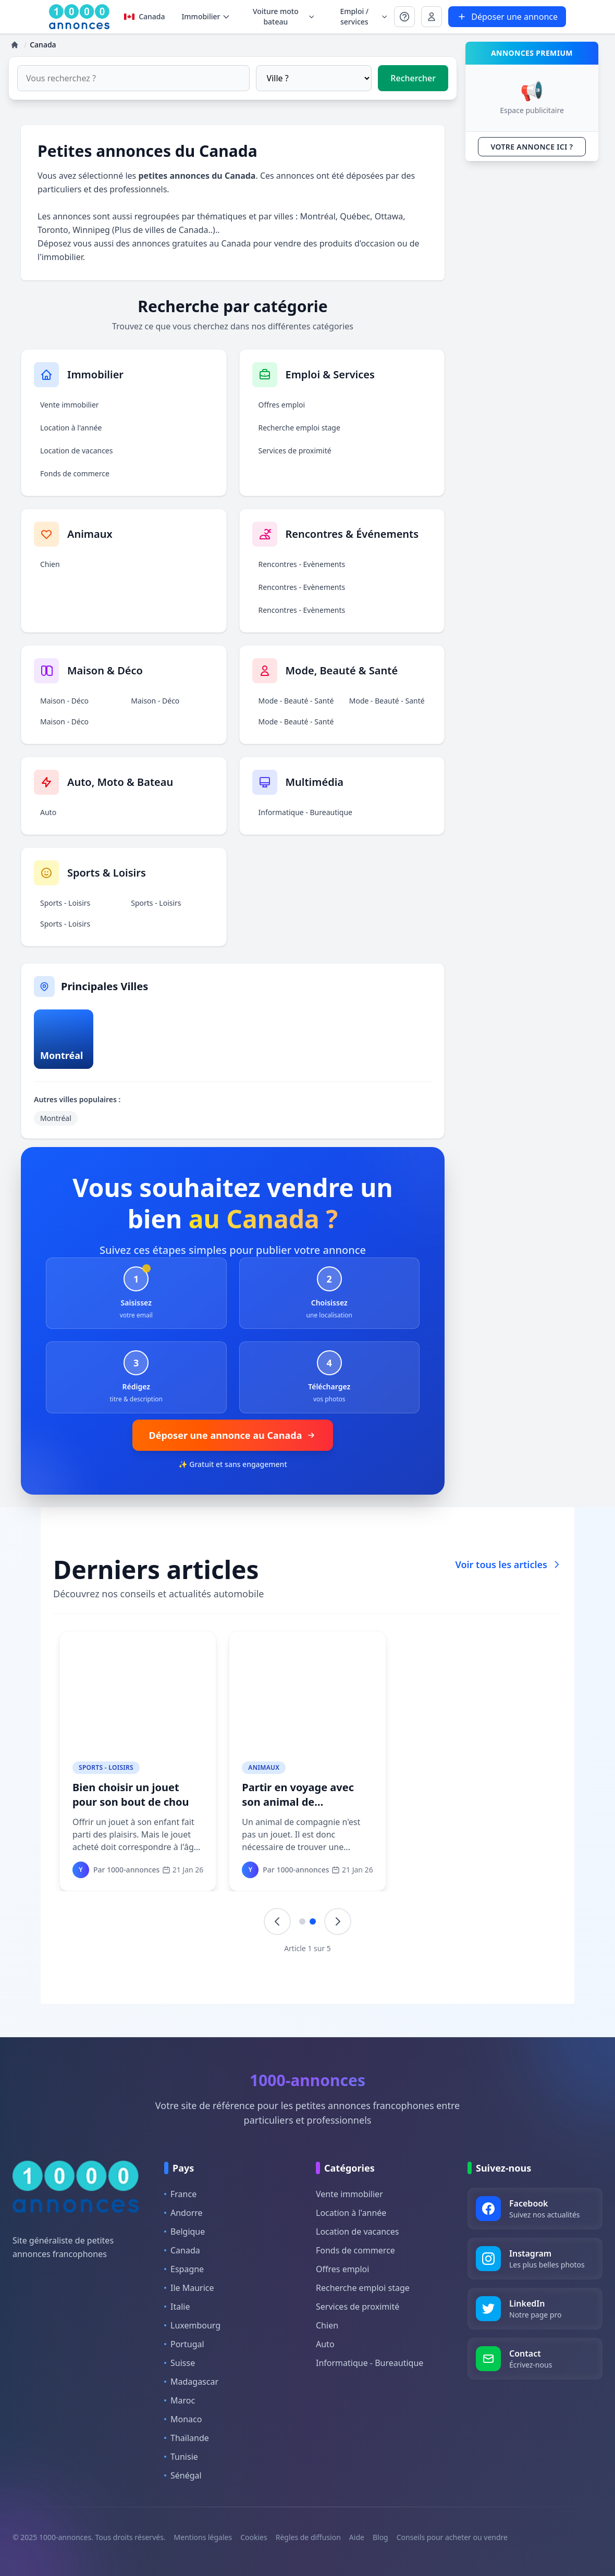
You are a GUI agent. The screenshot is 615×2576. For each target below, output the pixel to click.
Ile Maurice (189, 2288)
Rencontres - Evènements (302, 564)
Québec (355, 216)
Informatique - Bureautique (306, 812)
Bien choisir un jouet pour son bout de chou (131, 1794)
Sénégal (183, 2475)
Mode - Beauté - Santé (296, 701)
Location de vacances (76, 450)
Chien (50, 564)
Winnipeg (91, 230)
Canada (144, 16)
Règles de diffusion (308, 2537)
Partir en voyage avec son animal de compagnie (298, 1801)
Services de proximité (295, 450)
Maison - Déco (64, 701)
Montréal (318, 216)
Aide (356, 2537)
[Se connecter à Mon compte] (404, 16)
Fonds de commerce (74, 473)
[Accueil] (14, 45)
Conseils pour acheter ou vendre (452, 2537)
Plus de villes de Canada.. (164, 230)
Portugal (184, 2344)
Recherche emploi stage (299, 428)
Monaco (183, 2419)
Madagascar (191, 2381)
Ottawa (389, 216)
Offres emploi (282, 405)
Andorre (183, 2212)
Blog (380, 2537)
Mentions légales (203, 2537)
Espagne (184, 2269)
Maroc (179, 2400)
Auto (48, 812)
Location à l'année (71, 428)
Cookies (253, 2537)
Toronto (53, 230)
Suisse (179, 2363)
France (180, 2194)
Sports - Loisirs (65, 903)
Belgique (184, 2231)
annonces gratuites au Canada (191, 243)
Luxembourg (192, 2325)
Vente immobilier (69, 405)
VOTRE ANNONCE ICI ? (532, 147)
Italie (177, 2306)
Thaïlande (186, 2438)
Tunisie (181, 2456)
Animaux (264, 1767)
